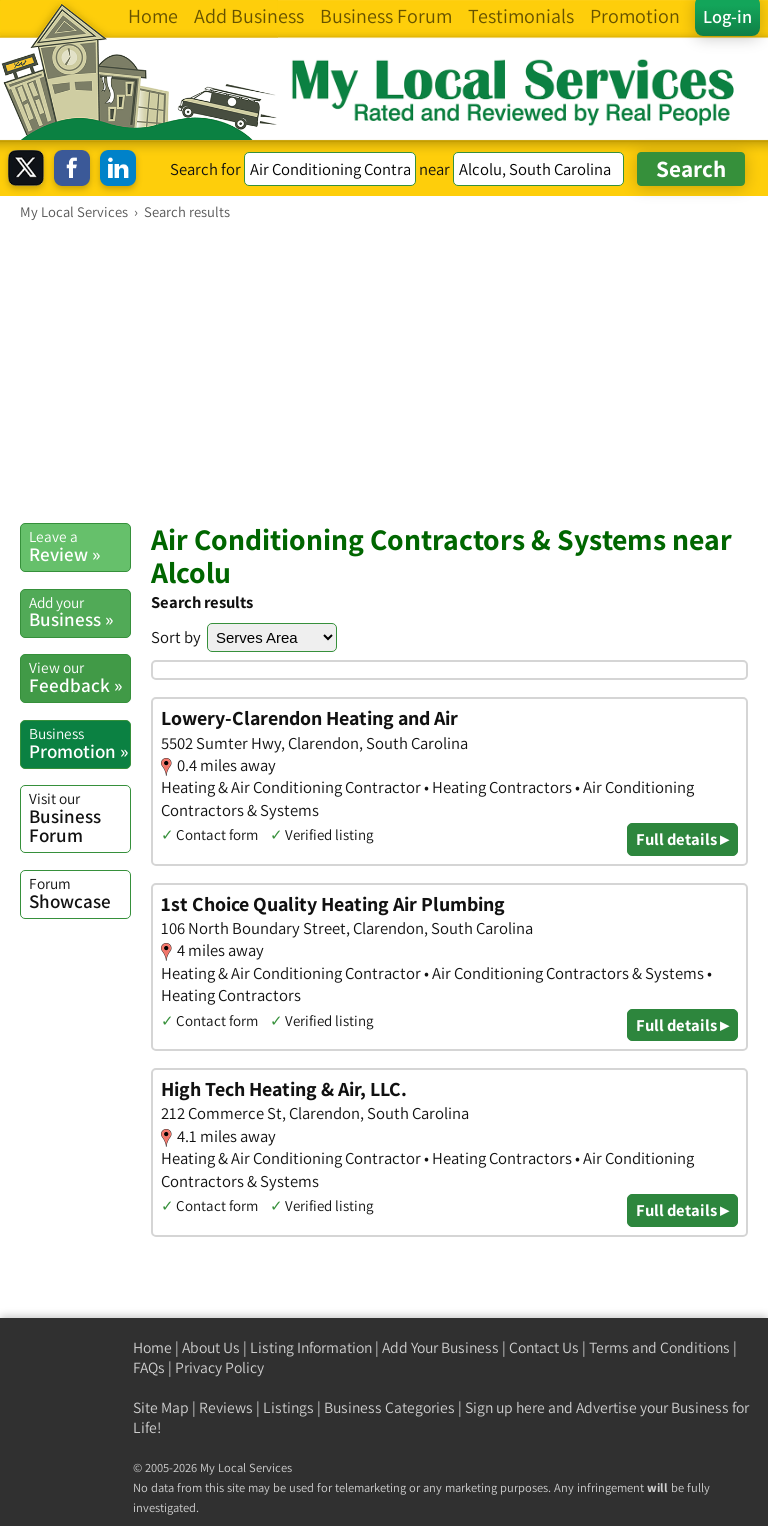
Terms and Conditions (659, 1347)
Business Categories (389, 1407)
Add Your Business (440, 1347)
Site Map (161, 1407)
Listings (288, 1407)
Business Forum (79, 817)
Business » (79, 612)
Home (152, 1347)
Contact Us (544, 1347)
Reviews (226, 1407)
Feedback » (79, 677)
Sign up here (505, 1407)
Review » (79, 546)
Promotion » (79, 743)
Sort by (176, 637)
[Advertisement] (384, 371)
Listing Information (311, 1347)
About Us (211, 1347)
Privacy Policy (219, 1367)
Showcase (79, 893)
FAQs (149, 1367)
